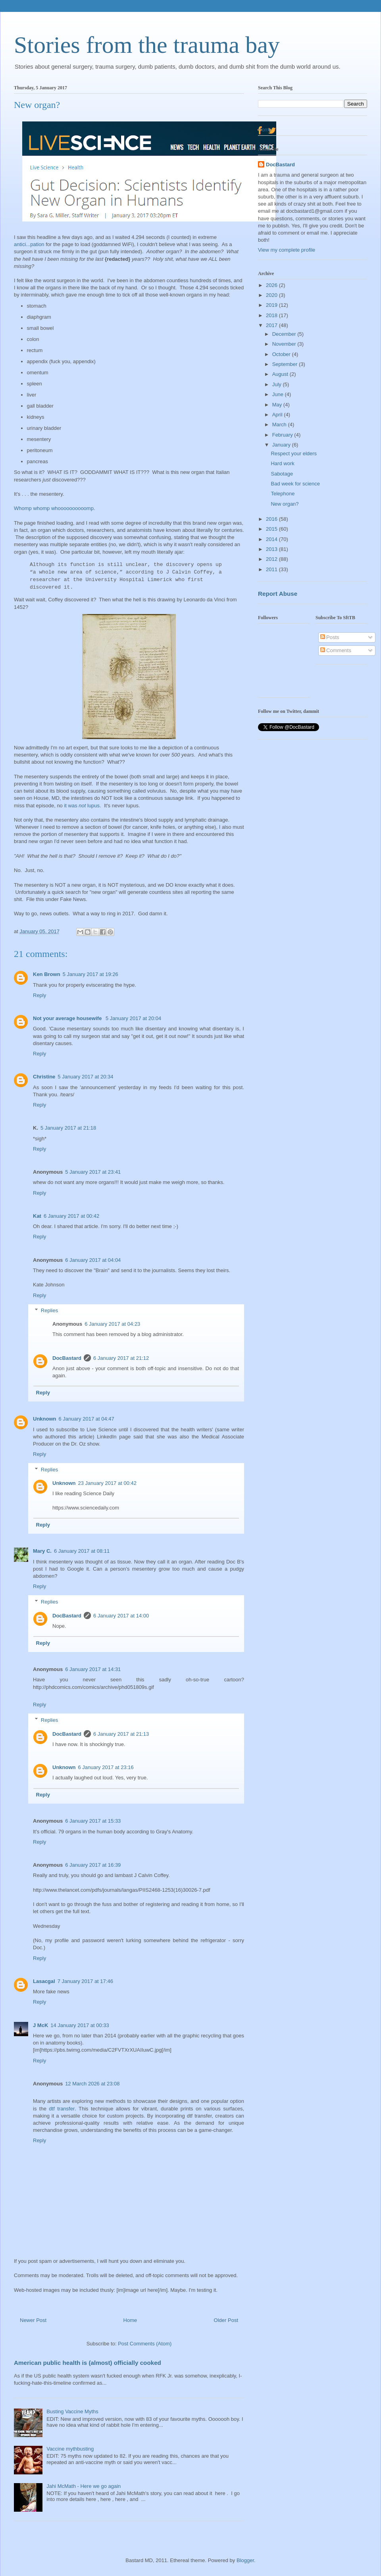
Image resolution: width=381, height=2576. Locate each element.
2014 (272, 539)
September (285, 364)
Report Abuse (277, 593)
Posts (329, 637)
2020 (272, 295)
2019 (272, 305)
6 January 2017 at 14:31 (93, 1669)
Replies (49, 1310)
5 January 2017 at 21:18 (68, 1128)
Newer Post (33, 2320)
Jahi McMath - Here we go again (83, 2486)
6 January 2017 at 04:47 (86, 1419)
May (277, 405)
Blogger (245, 2560)
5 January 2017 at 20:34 (85, 1077)
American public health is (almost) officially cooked (87, 2362)
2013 (272, 549)
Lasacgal (44, 1981)
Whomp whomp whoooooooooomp (54, 508)
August (281, 374)
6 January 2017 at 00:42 (71, 1216)
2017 (272, 325)
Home (130, 2320)
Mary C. (42, 1551)
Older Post (226, 2320)
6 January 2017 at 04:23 (112, 1324)
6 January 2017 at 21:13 (121, 1734)
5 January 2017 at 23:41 (93, 1172)
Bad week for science (295, 484)
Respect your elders (294, 453)
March (280, 424)
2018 (272, 315)
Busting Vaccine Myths (72, 2411)
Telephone (282, 494)
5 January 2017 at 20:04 (133, 1018)
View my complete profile (286, 250)
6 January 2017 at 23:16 (106, 1767)
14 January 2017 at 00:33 (79, 2025)
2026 (272, 285)
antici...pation (29, 244)
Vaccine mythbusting (70, 2449)
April (278, 415)
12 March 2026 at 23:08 (92, 2084)
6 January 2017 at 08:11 (82, 1551)
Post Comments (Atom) (144, 2344)
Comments (335, 650)
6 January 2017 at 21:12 (121, 1358)
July (277, 384)
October (282, 354)
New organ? (284, 504)
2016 (272, 519)
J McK (40, 2025)
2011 (272, 569)
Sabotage (282, 474)
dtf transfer (62, 2109)
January (282, 445)
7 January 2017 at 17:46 (85, 1981)
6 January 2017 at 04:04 (93, 1260)
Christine (44, 1077)
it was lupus (82, 806)
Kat (37, 1216)
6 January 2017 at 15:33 (93, 1821)
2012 (272, 559)
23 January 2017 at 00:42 (107, 1483)
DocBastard (66, 1358)
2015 (272, 529)
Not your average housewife (68, 1018)
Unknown (44, 1419)
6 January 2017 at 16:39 (93, 1865)
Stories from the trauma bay (147, 45)
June (278, 394)
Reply (39, 995)
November (285, 344)
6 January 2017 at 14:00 (121, 1616)
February (283, 435)
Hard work (282, 463)
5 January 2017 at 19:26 (90, 974)
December (285, 334)
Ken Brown (46, 974)
